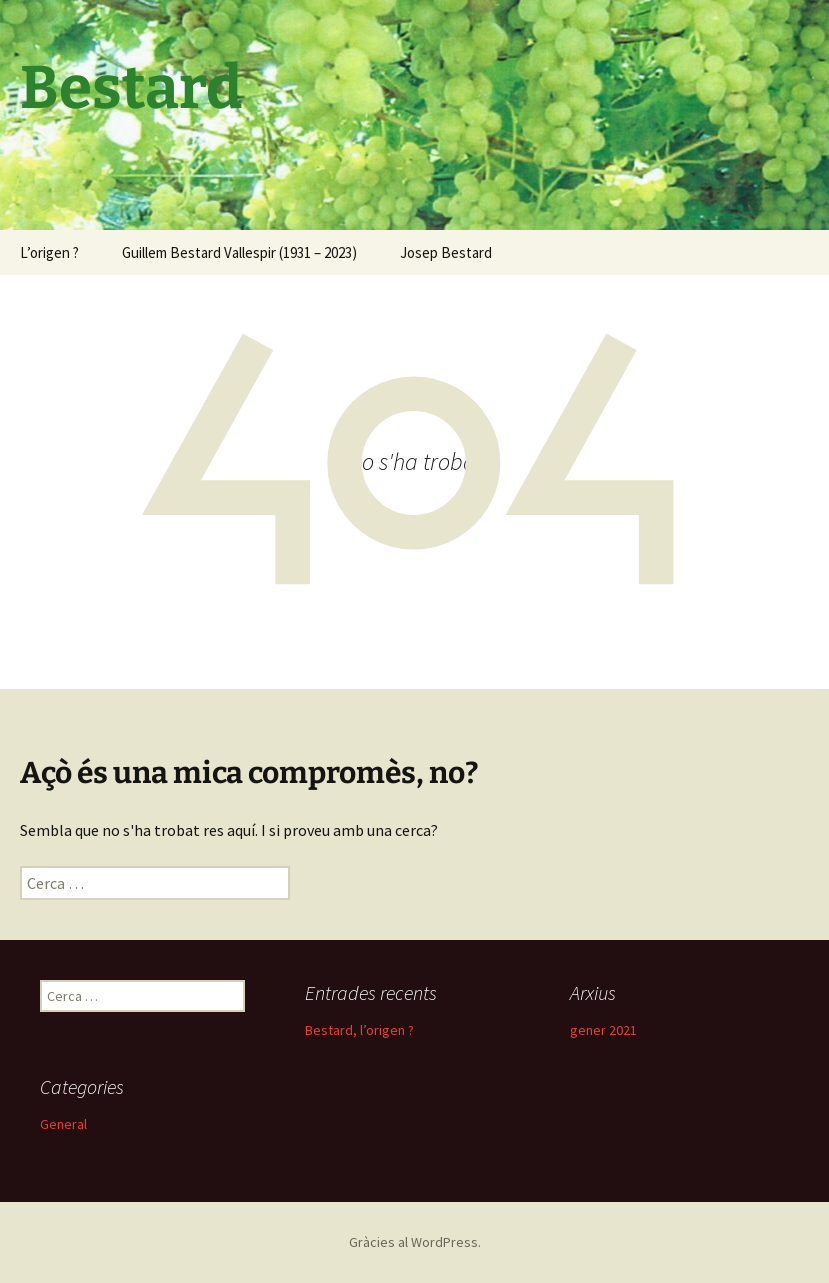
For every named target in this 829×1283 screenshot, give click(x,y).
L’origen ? (49, 252)
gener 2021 (603, 1030)
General (63, 1124)
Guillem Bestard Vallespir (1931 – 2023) (239, 252)
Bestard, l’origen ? (359, 1030)
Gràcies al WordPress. (415, 1242)
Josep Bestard (446, 252)
